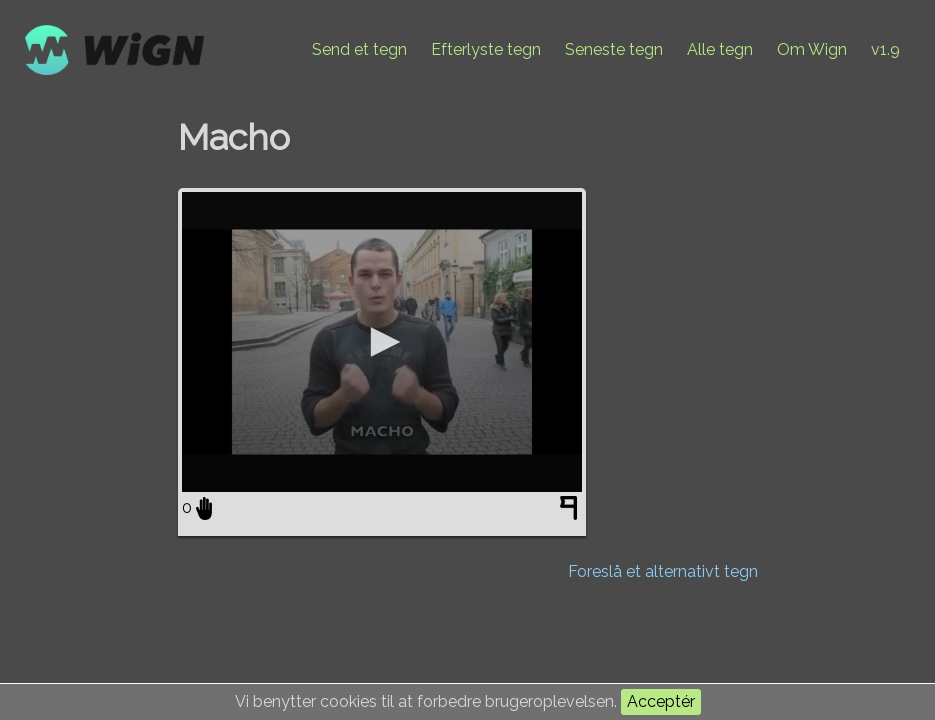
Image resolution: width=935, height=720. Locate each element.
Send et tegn (359, 49)
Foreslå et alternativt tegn (663, 571)
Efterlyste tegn (486, 49)
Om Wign (812, 49)
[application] (382, 342)
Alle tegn (720, 49)
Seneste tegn (614, 49)
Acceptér (661, 701)
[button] (382, 342)
